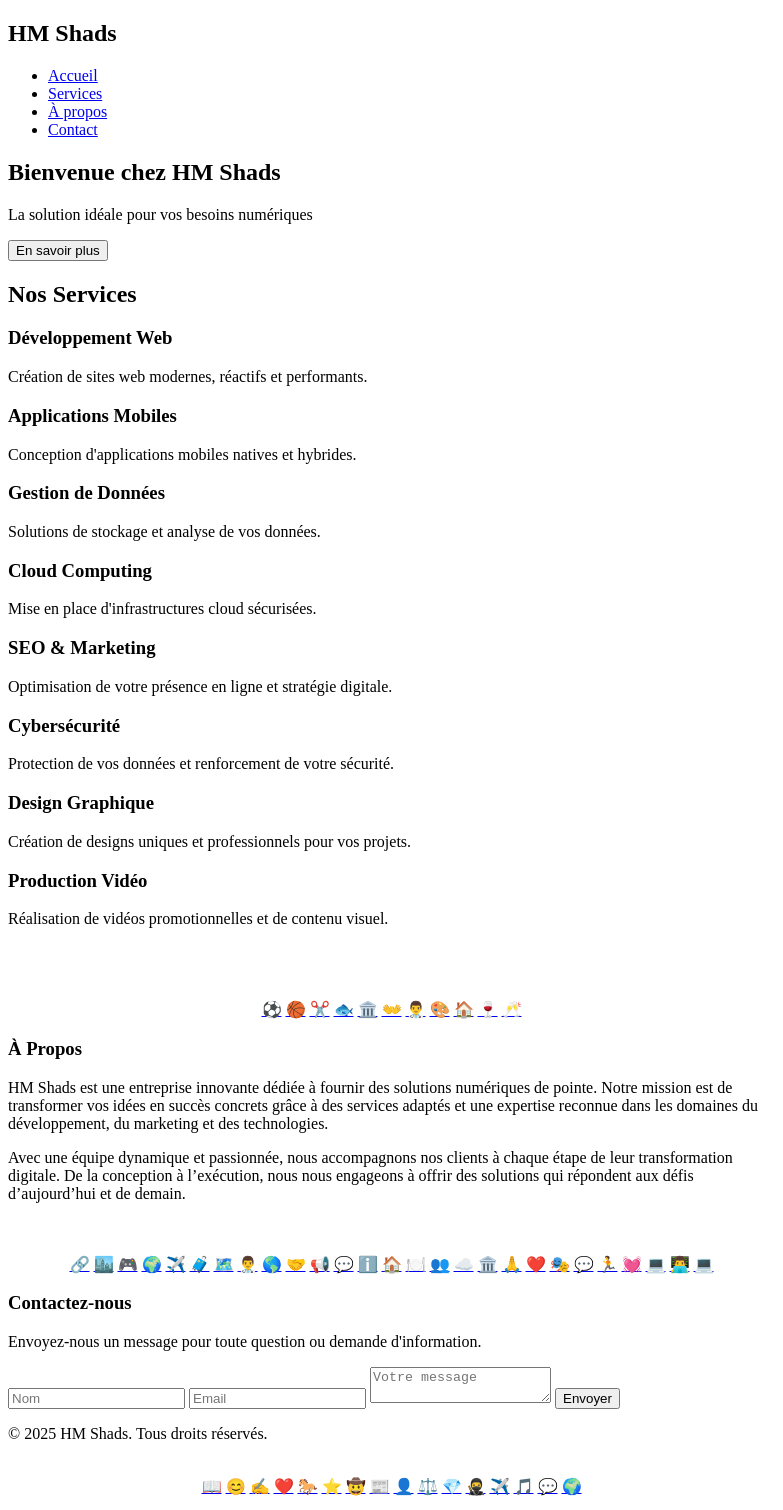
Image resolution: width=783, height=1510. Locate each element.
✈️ (176, 1264)
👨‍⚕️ (416, 1009)
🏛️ (368, 1009)
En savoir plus (58, 250)
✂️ (320, 1009)
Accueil (73, 75)
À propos (77, 111)
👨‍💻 (680, 1264)
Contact (73, 129)
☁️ (464, 1264)
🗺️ (224, 1264)
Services (75, 93)
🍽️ (416, 1264)
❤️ (536, 1264)
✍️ (260, 1492)
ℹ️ (368, 1264)
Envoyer (607, 1404)
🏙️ (104, 1264)
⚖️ (428, 1492)
